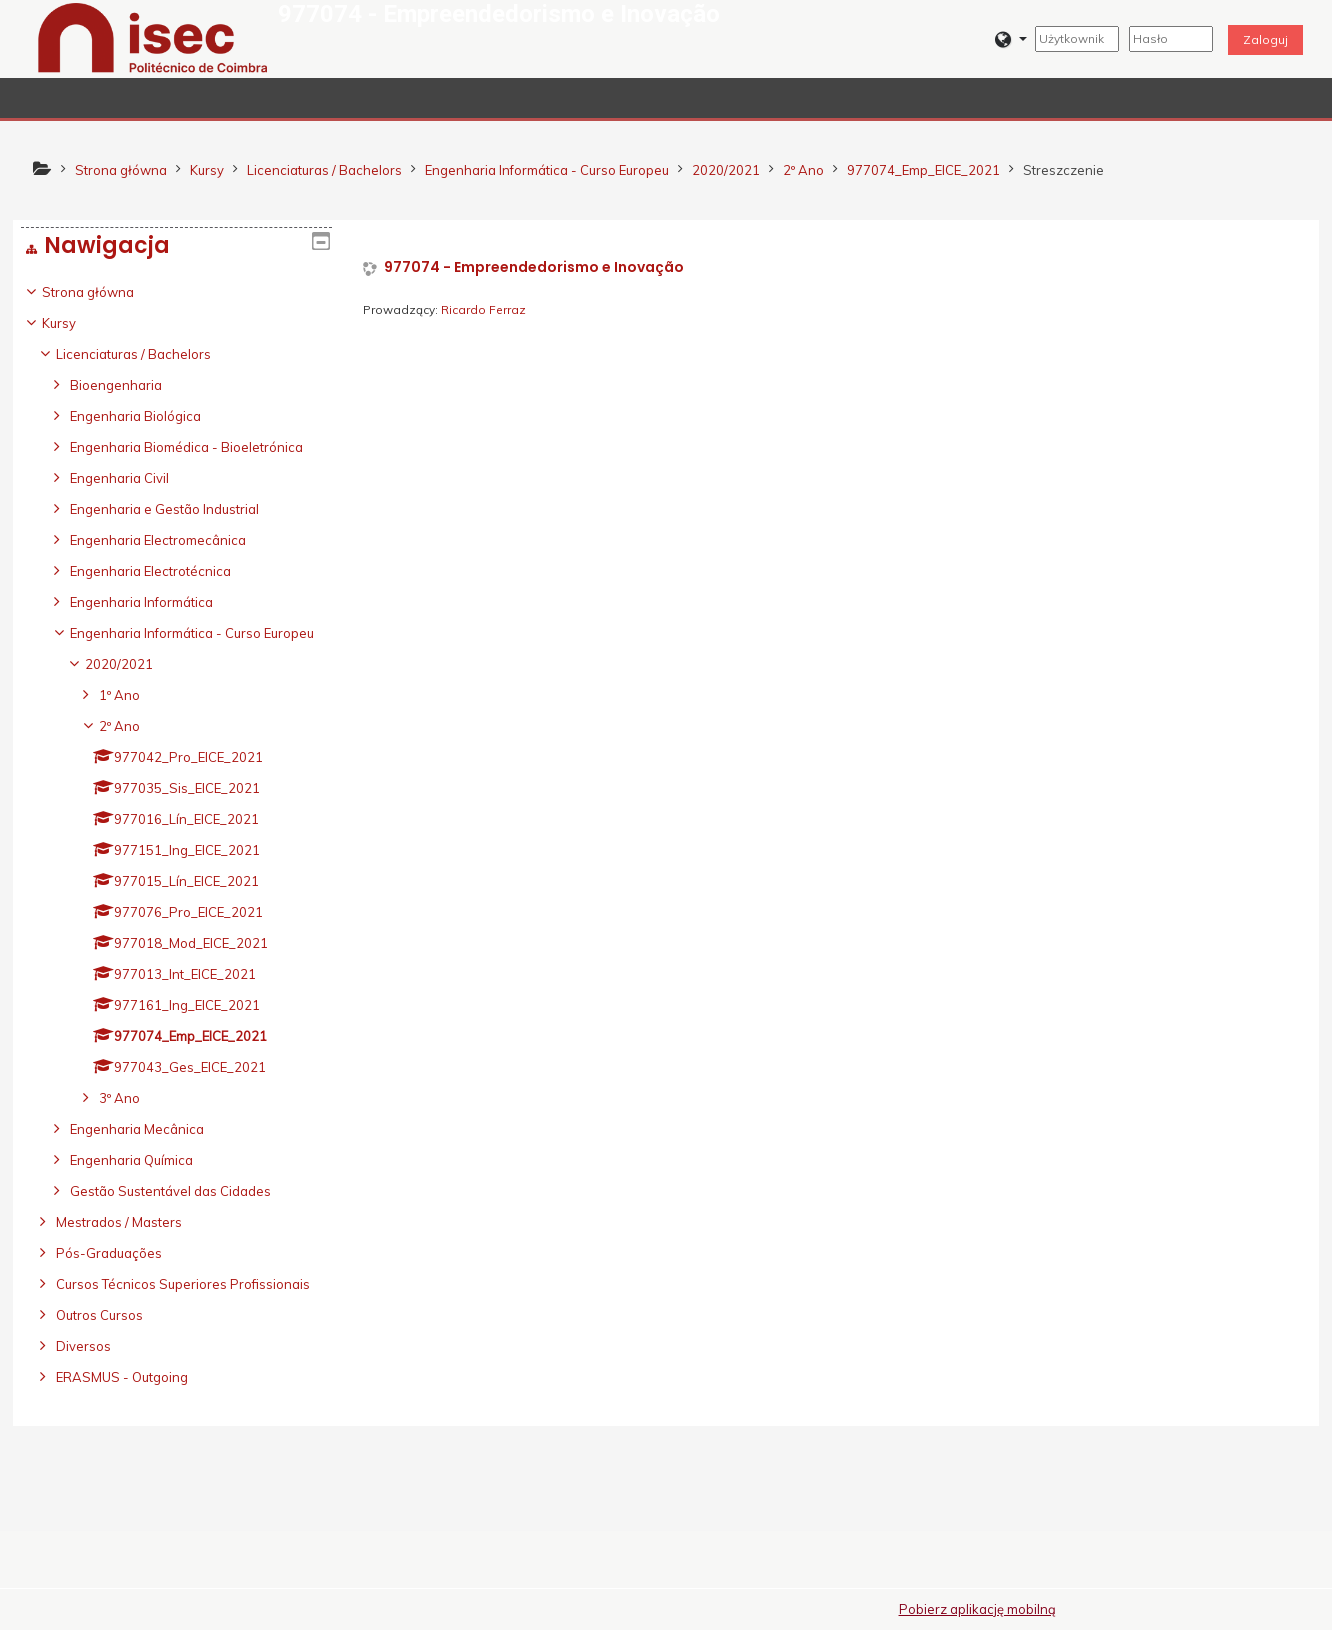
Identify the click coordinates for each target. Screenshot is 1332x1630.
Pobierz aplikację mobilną (977, 1609)
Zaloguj (1265, 39)
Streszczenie (1063, 170)
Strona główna (103, 292)
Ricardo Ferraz (483, 309)
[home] (153, 37)
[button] (1010, 39)
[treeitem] (177, 876)
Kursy (74, 323)
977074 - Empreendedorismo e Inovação (534, 267)
